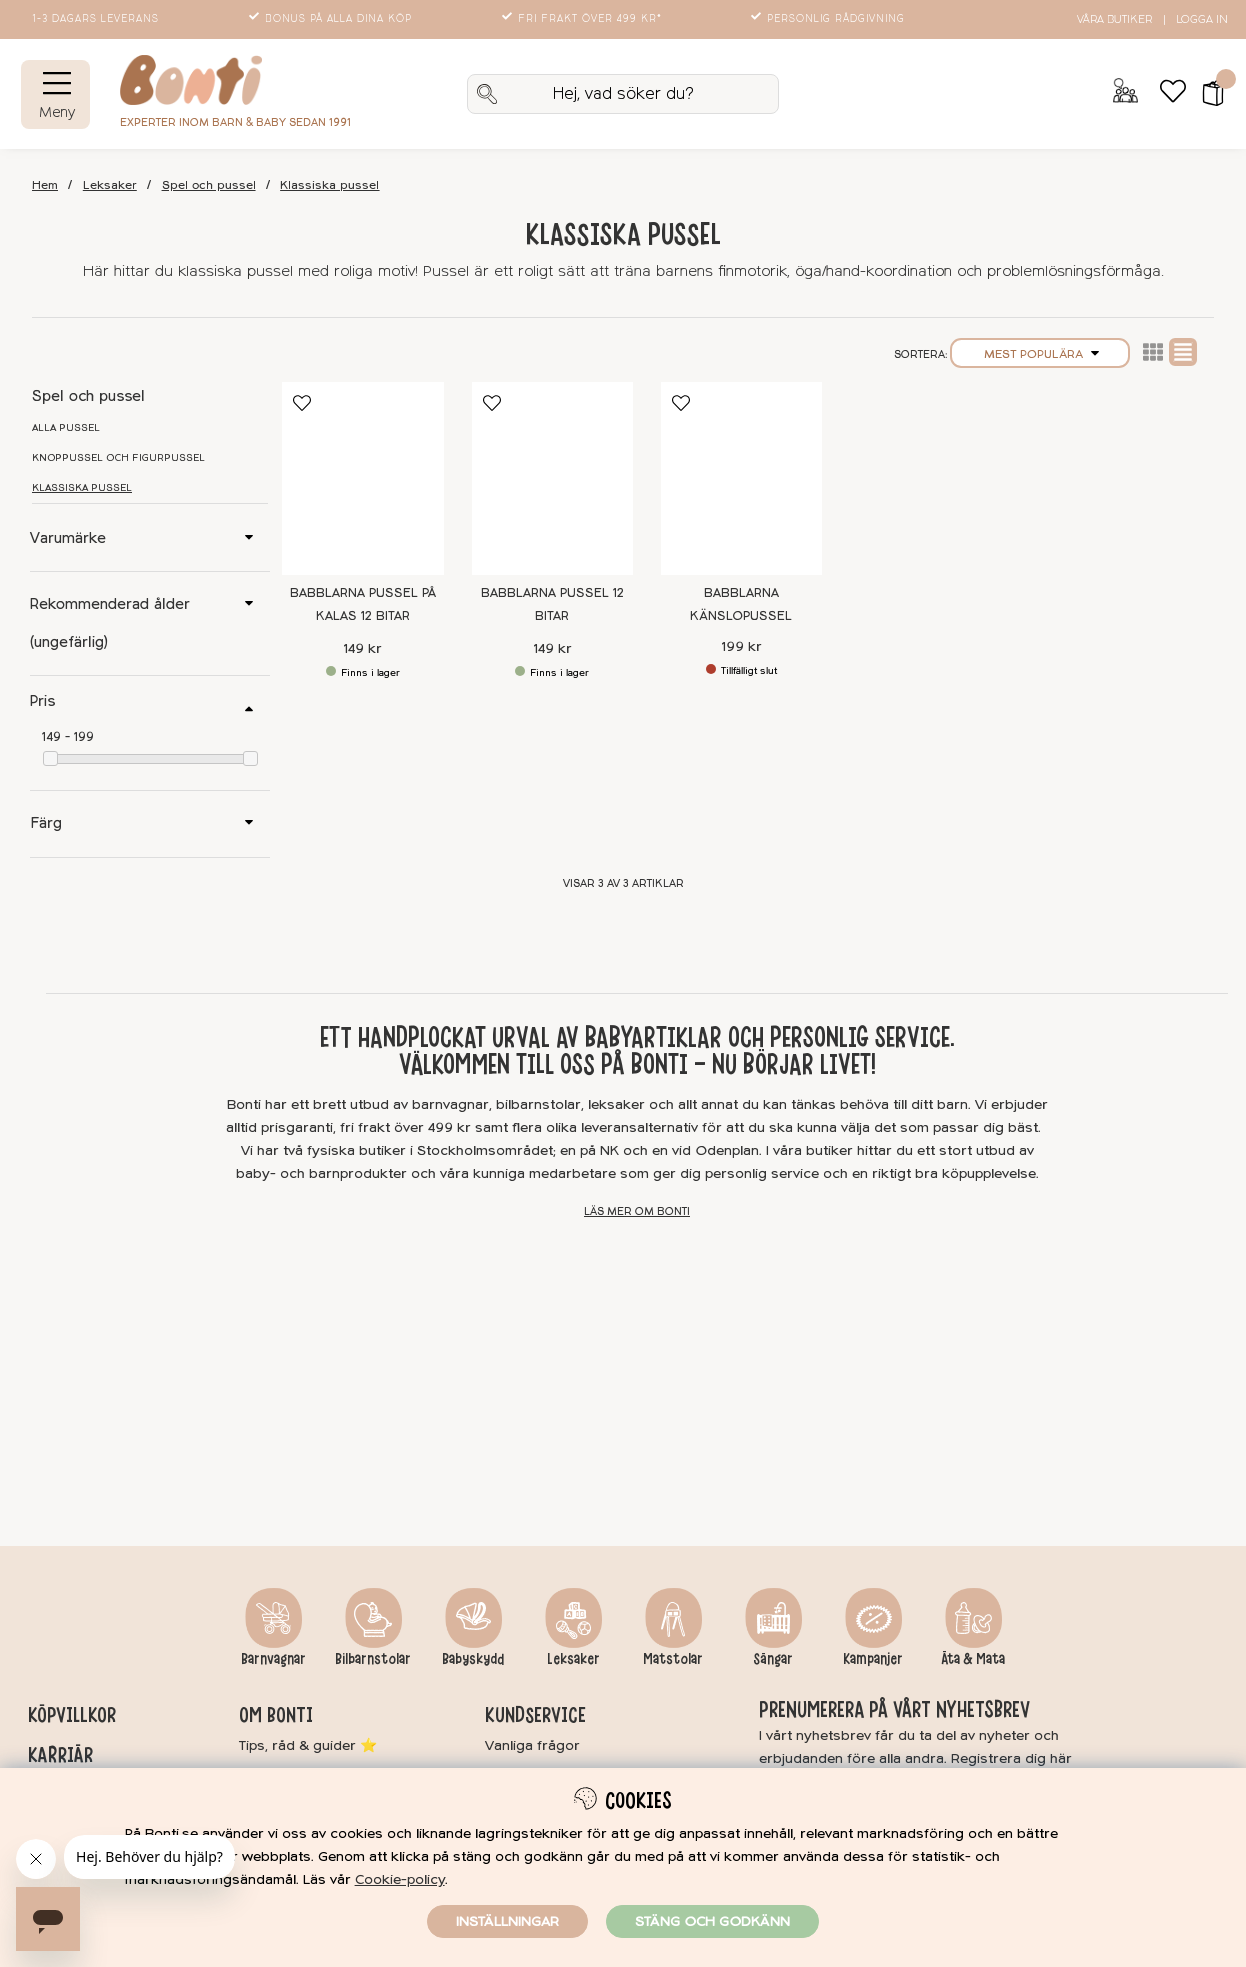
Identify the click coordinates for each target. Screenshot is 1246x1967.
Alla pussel (66, 428)
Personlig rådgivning (829, 19)
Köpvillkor (72, 1715)
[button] (1206, 94)
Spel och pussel (209, 185)
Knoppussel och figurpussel (118, 458)
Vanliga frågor (532, 1745)
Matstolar (673, 1659)
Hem (45, 185)
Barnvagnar (273, 1659)
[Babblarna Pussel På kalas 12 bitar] (362, 478)
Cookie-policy (400, 1879)
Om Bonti (276, 1715)
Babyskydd (473, 1659)
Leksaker (110, 185)
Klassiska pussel (329, 185)
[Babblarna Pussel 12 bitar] (552, 478)
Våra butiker (1114, 19)
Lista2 (1153, 352)
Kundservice (535, 1715)
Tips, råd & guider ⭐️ (308, 1745)
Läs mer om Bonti (637, 1211)
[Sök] (623, 94)
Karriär (60, 1755)
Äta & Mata (973, 1659)
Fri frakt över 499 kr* (583, 19)
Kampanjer (873, 1659)
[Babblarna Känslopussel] (741, 478)
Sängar (773, 1659)
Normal (1183, 352)
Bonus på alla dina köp (332, 19)
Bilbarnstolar (373, 1659)
